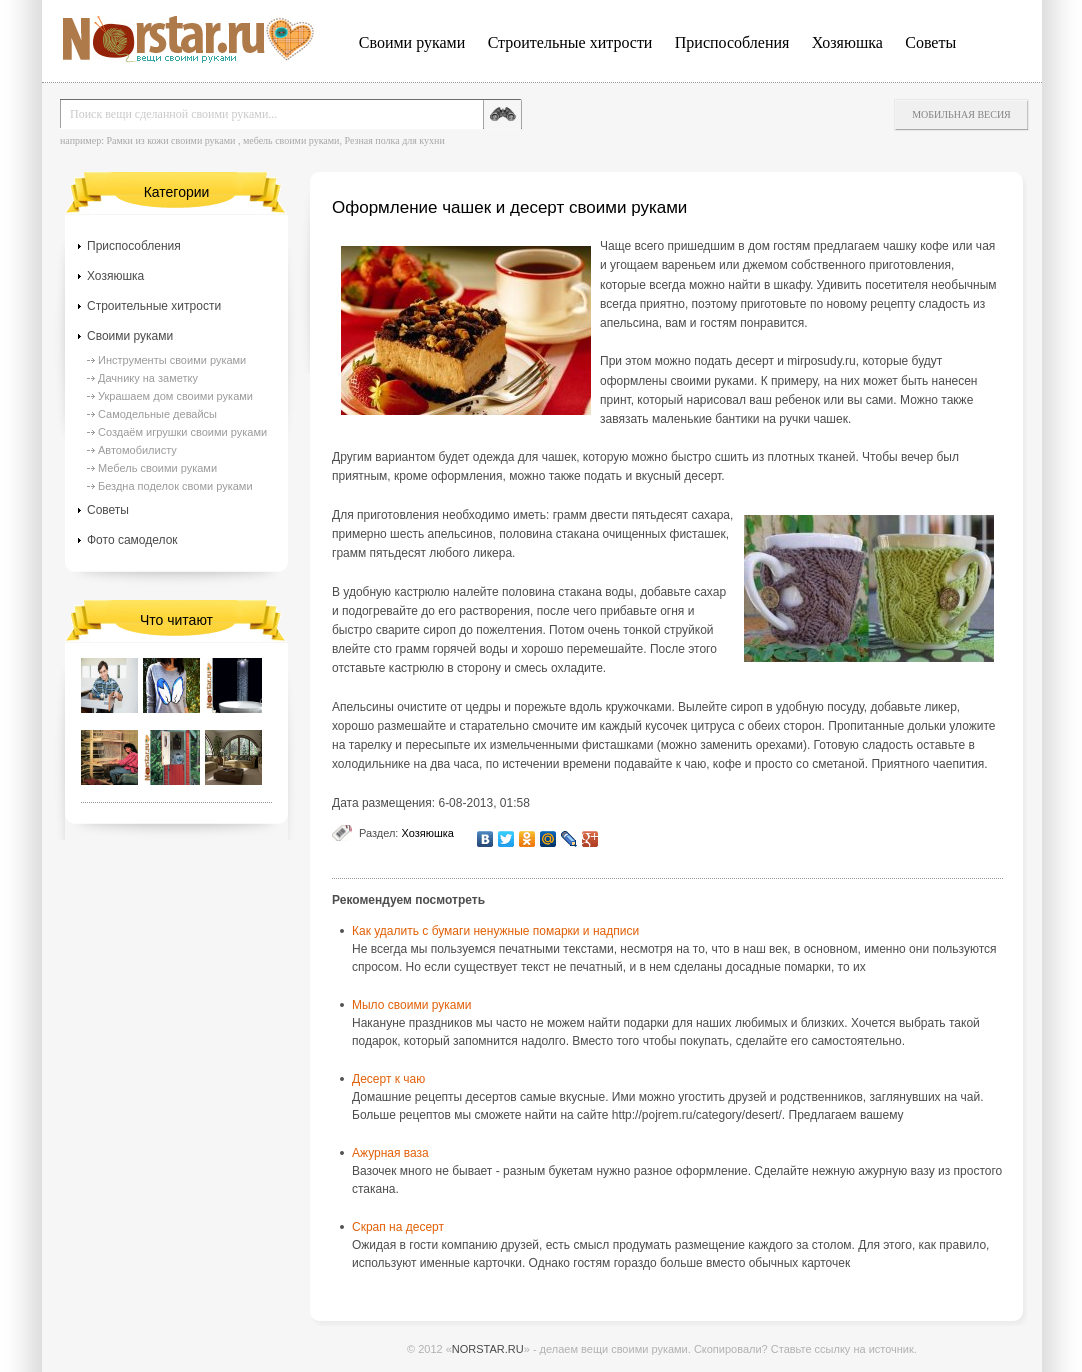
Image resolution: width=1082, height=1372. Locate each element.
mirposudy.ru (821, 361)
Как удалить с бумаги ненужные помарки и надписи (495, 931)
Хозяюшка (847, 42)
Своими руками (412, 42)
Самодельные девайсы (157, 414)
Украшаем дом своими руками (175, 396)
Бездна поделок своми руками (175, 486)
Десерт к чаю (388, 1079)
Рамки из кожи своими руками (170, 140)
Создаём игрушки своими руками (182, 432)
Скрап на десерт (398, 1227)
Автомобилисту (137, 450)
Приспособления (732, 42)
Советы (930, 42)
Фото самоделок (132, 540)
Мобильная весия (961, 114)
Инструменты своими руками (172, 360)
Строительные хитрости (570, 42)
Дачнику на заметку (148, 378)
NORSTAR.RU (488, 1349)
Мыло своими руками (411, 1005)
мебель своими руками (291, 140)
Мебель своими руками (157, 468)
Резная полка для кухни (394, 140)
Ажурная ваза (390, 1153)
